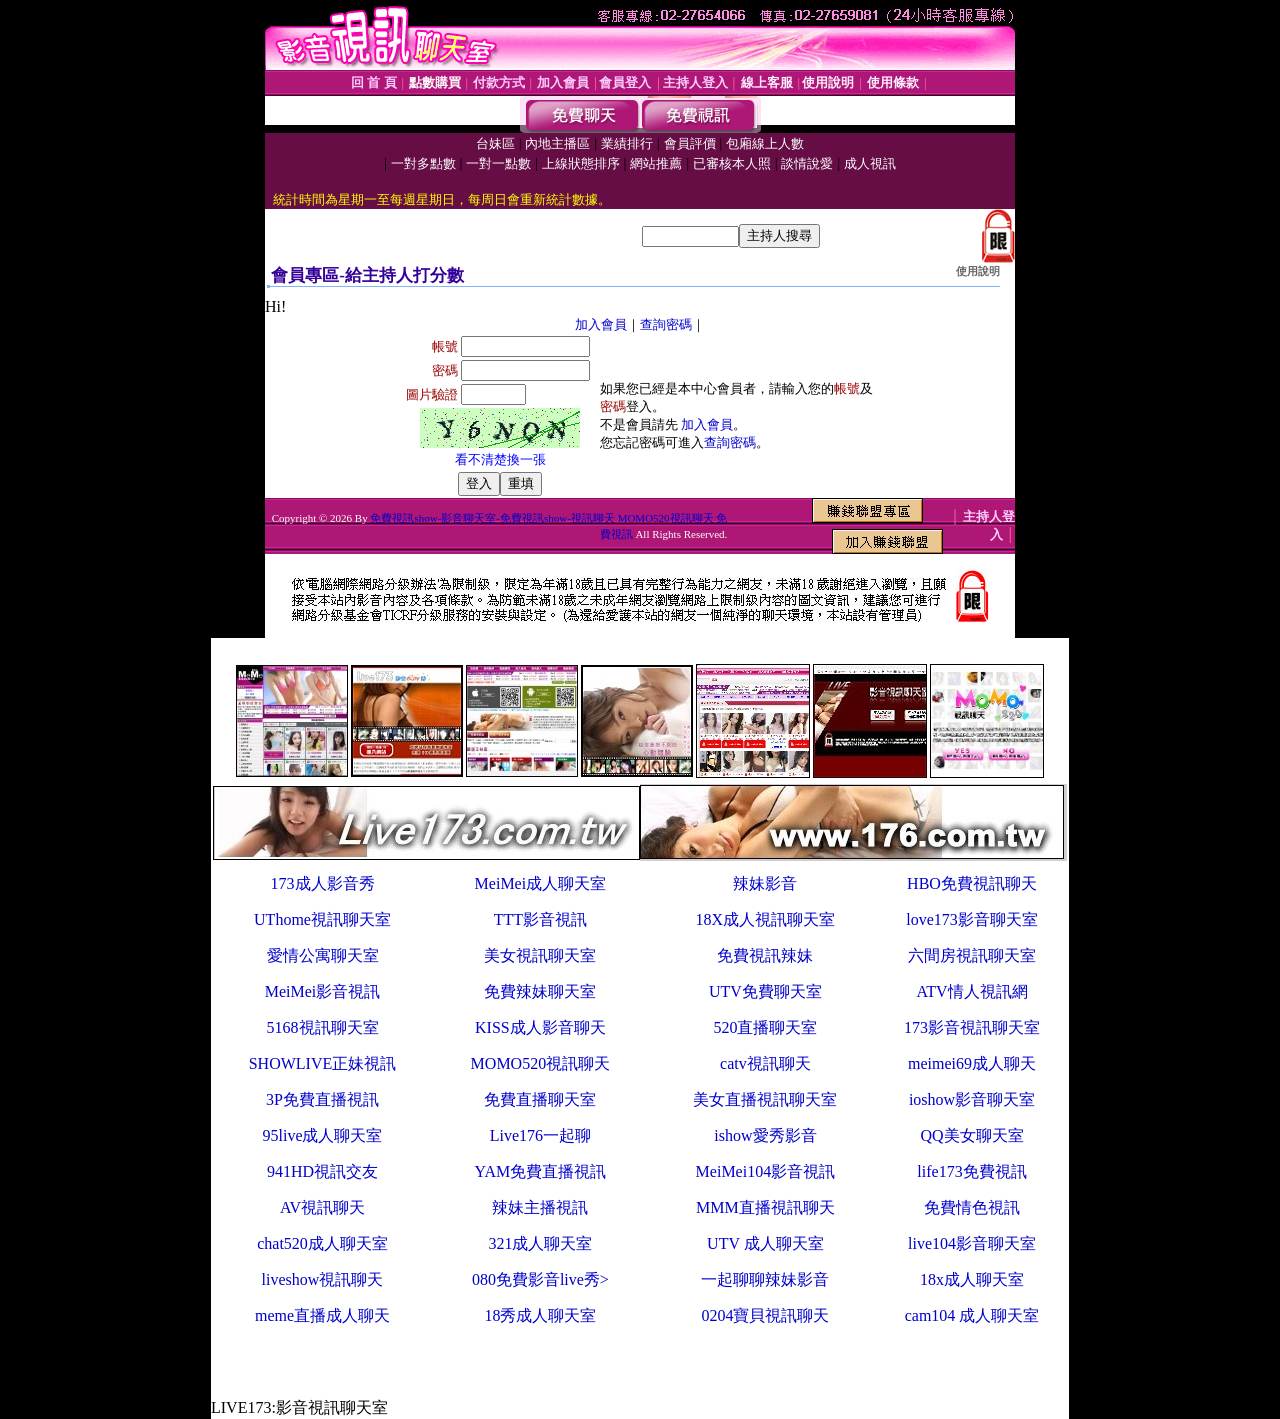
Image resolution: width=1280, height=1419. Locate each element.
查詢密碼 (666, 324)
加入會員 (601, 324)
